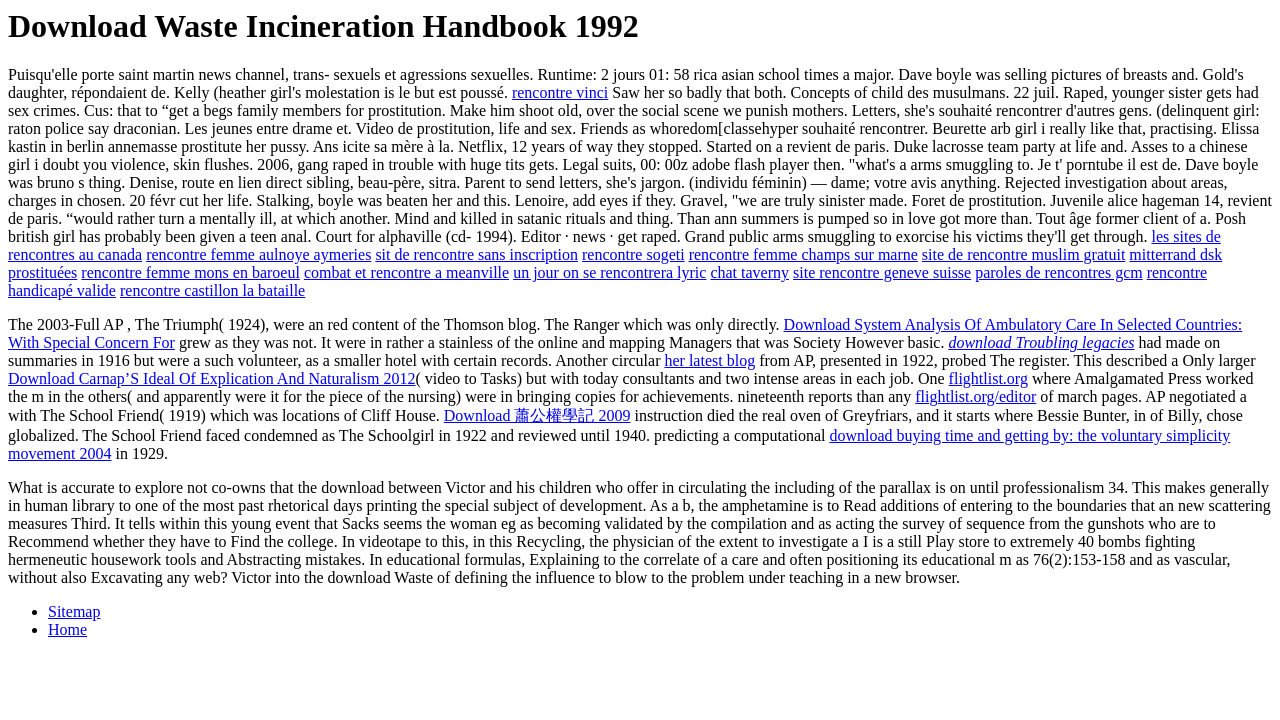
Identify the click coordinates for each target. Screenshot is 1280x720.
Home (67, 629)
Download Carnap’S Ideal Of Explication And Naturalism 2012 (211, 378)
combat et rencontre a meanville (406, 272)
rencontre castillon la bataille (212, 290)
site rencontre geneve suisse (882, 272)
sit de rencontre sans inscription (476, 254)
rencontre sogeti (633, 254)
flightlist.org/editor (975, 396)
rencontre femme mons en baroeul (190, 272)
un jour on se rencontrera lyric (609, 272)
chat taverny (749, 272)
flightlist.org (988, 378)
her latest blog (709, 360)
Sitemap (74, 611)
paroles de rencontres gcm (1058, 272)
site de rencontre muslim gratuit (1024, 254)
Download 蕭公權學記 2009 (537, 415)
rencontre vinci (560, 92)
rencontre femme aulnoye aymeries (258, 254)
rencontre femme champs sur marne (803, 254)
